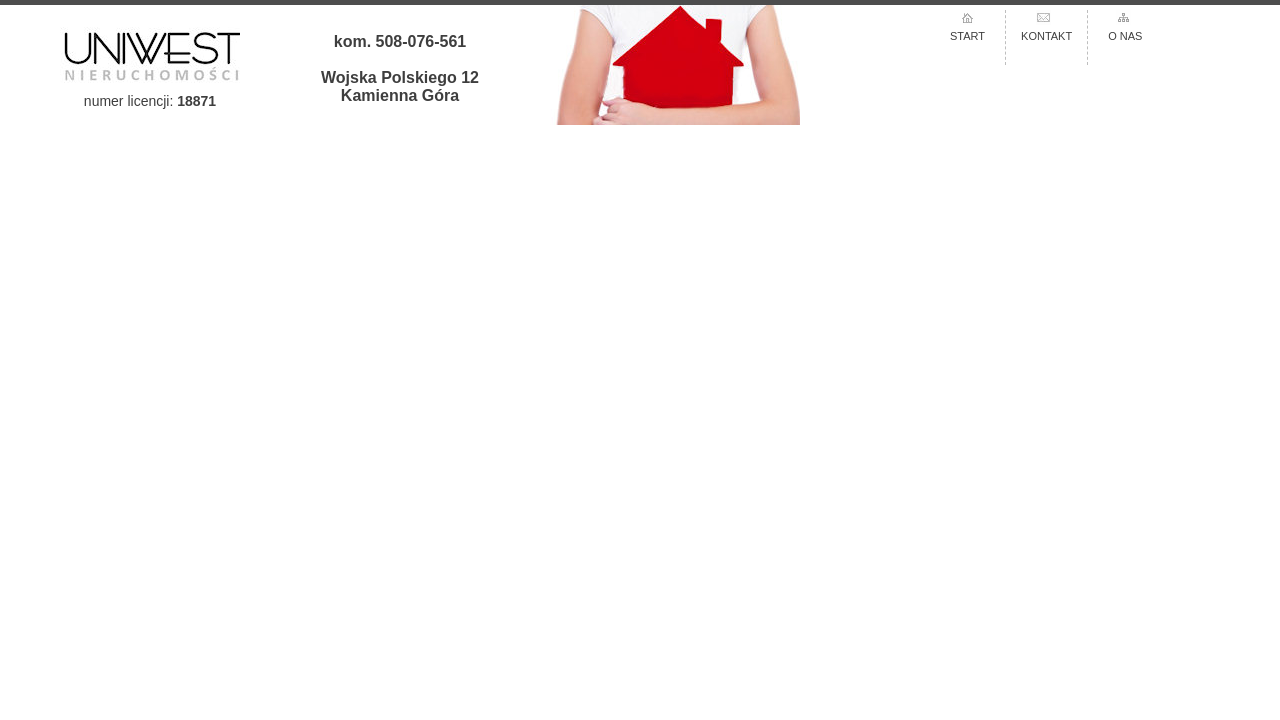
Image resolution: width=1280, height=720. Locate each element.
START (967, 36)
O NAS (1125, 36)
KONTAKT (1046, 36)
